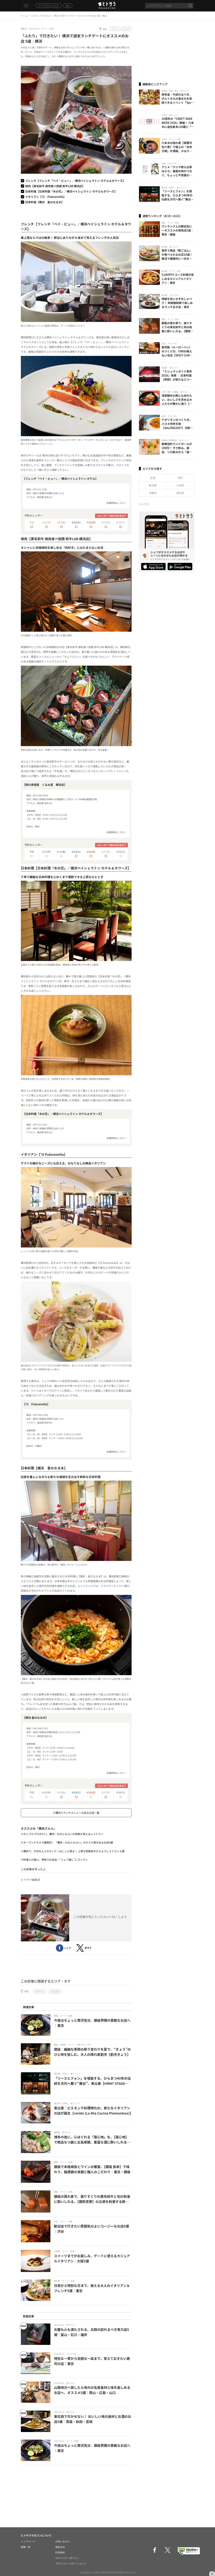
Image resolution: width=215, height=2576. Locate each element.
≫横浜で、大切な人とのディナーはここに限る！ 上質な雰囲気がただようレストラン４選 (72, 1851)
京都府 (153, 493)
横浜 (105, 29)
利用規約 (60, 2552)
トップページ (28, 2541)
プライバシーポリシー (67, 2558)
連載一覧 (25, 2547)
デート (115, 28)
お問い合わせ (62, 2541)
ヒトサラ (144, 504)
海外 (180, 478)
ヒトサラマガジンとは (48, 5)
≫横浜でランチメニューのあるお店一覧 (76, 1813)
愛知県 (180, 493)
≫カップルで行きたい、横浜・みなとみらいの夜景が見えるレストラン (62, 1834)
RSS (68, 5)
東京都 (153, 485)
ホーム (24, 15)
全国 (152, 478)
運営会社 (60, 2547)
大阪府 (180, 485)
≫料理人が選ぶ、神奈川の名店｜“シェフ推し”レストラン (54, 1859)
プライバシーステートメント (70, 2563)
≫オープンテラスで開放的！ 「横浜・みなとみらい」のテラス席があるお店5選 (67, 1842)
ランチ (126, 28)
